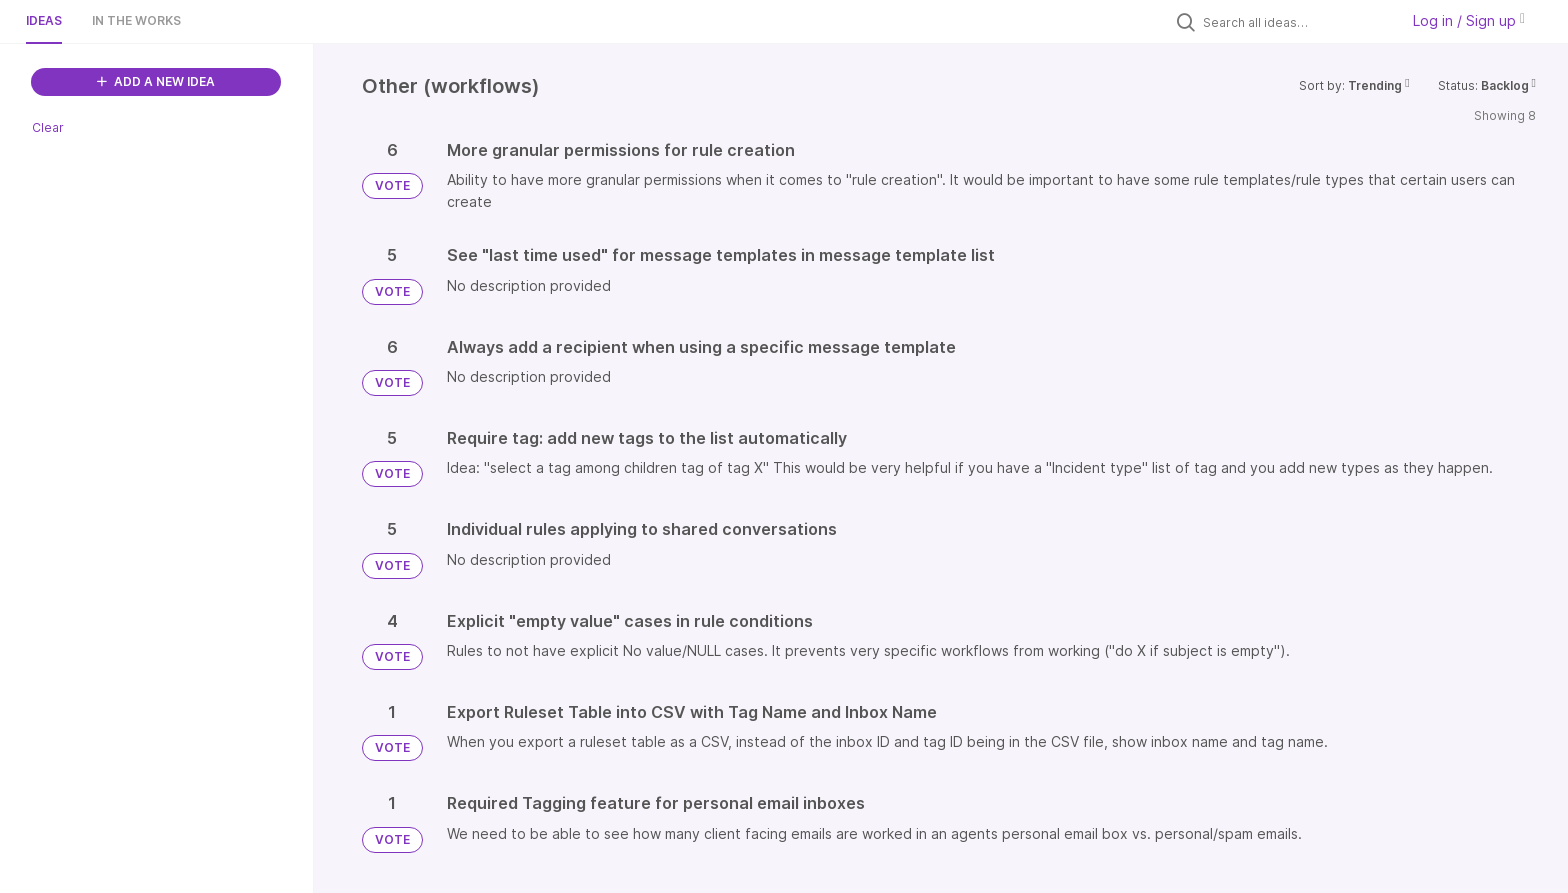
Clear (48, 127)
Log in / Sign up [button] (1469, 20)
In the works (136, 20)
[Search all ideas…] (1296, 22)
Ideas (44, 20)
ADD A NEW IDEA (156, 81)
